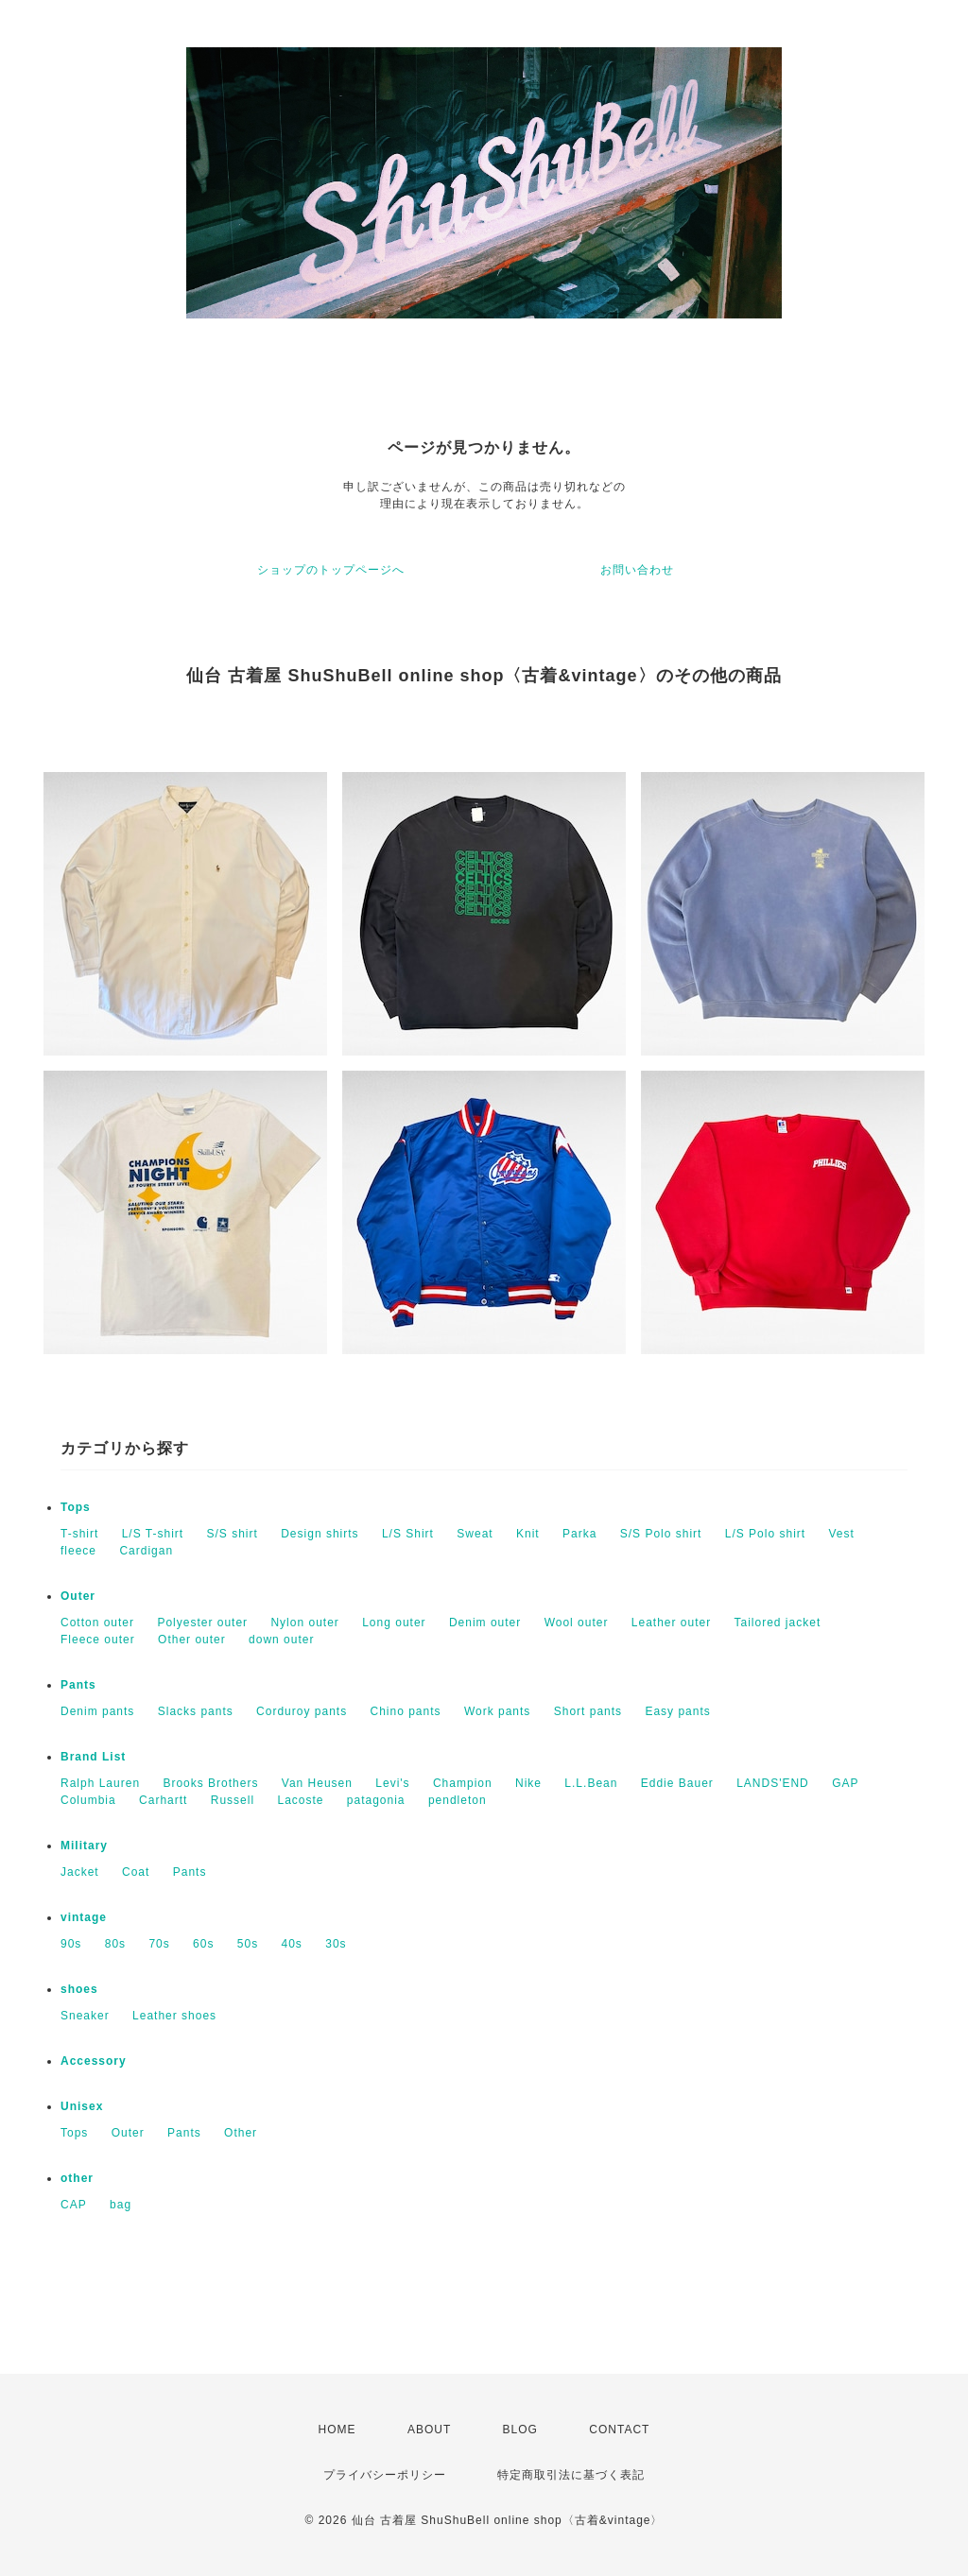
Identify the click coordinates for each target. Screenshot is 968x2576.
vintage (83, 1917)
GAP (845, 1783)
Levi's (392, 1783)
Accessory (93, 2061)
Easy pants (677, 1711)
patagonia (376, 1800)
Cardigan (146, 1550)
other (77, 2178)
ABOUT (429, 2429)
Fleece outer (97, 1639)
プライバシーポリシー (384, 2475)
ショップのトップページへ (331, 569)
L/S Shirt (408, 1533)
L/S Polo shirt (765, 1533)
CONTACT (619, 2429)
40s (292, 1943)
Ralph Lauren (100, 1783)
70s (158, 1943)
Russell (232, 1800)
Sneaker (85, 2015)
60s (203, 1943)
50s (247, 1943)
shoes (79, 1989)
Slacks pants (195, 1711)
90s (70, 1943)
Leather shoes (174, 2015)
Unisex (81, 2106)
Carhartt (163, 1800)
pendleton (457, 1800)
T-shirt (79, 1533)
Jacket (79, 1872)
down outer (281, 1639)
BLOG (520, 2429)
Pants (78, 1685)
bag (120, 2204)
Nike (528, 1783)
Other (240, 2132)
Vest (841, 1533)
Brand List (93, 1756)
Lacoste (300, 1800)
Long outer (393, 1622)
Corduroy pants (301, 1711)
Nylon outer (304, 1622)
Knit (528, 1533)
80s (115, 1943)
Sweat (475, 1533)
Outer (77, 1596)
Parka (579, 1533)
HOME (337, 2429)
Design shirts (319, 1533)
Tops (75, 1507)
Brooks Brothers (210, 1783)
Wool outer (576, 1622)
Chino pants (406, 1711)
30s (335, 1943)
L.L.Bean (590, 1783)
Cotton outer (97, 1622)
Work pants (497, 1711)
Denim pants (97, 1711)
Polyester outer (202, 1622)
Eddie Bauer (677, 1783)
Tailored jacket (778, 1622)
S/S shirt (232, 1533)
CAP (73, 2204)
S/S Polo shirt (661, 1533)
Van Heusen (317, 1783)
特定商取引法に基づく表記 (571, 2475)
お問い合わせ (637, 569)
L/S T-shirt (152, 1533)
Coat (135, 1872)
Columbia (88, 1800)
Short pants (588, 1711)
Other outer (192, 1639)
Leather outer (671, 1622)
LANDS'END (772, 1783)
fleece (78, 1550)
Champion (463, 1783)
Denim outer (485, 1622)
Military (84, 1845)
